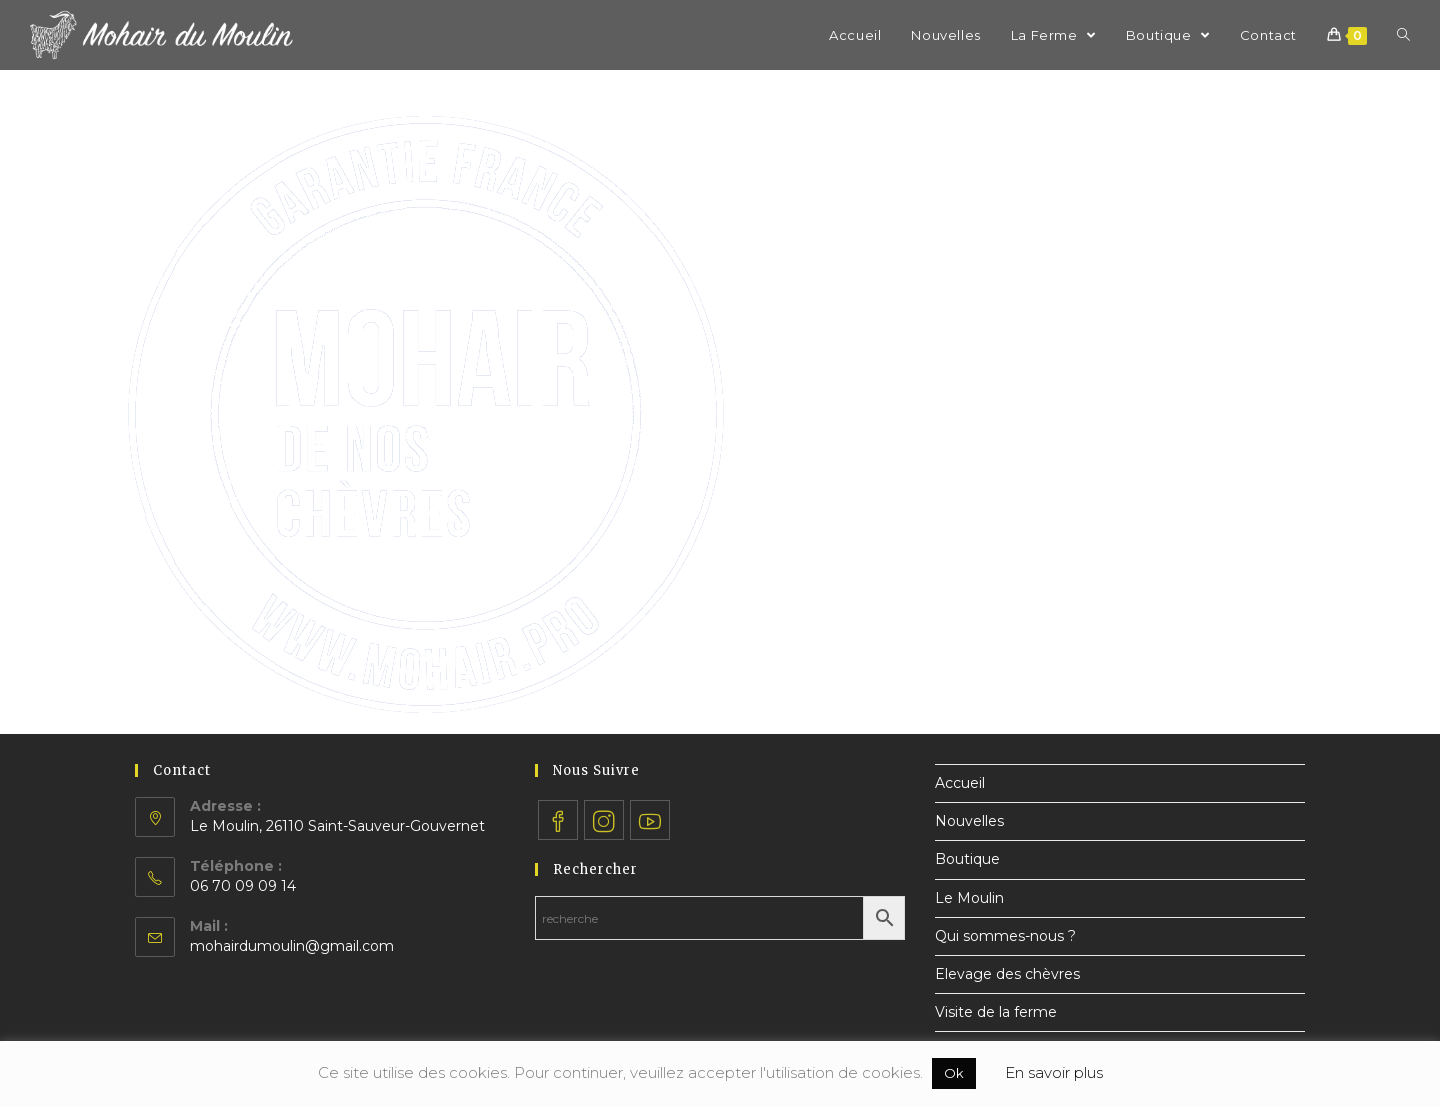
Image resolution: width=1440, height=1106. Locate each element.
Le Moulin (969, 898)
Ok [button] (954, 1073)
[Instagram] (604, 820)
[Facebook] (558, 820)
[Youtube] (650, 820)
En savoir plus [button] (1054, 1072)
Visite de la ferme (996, 1012)
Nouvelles (969, 821)
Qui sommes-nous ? (1005, 936)
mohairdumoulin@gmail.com (292, 946)
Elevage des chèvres (1007, 974)
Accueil (960, 783)
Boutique (967, 859)
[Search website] (1403, 35)
